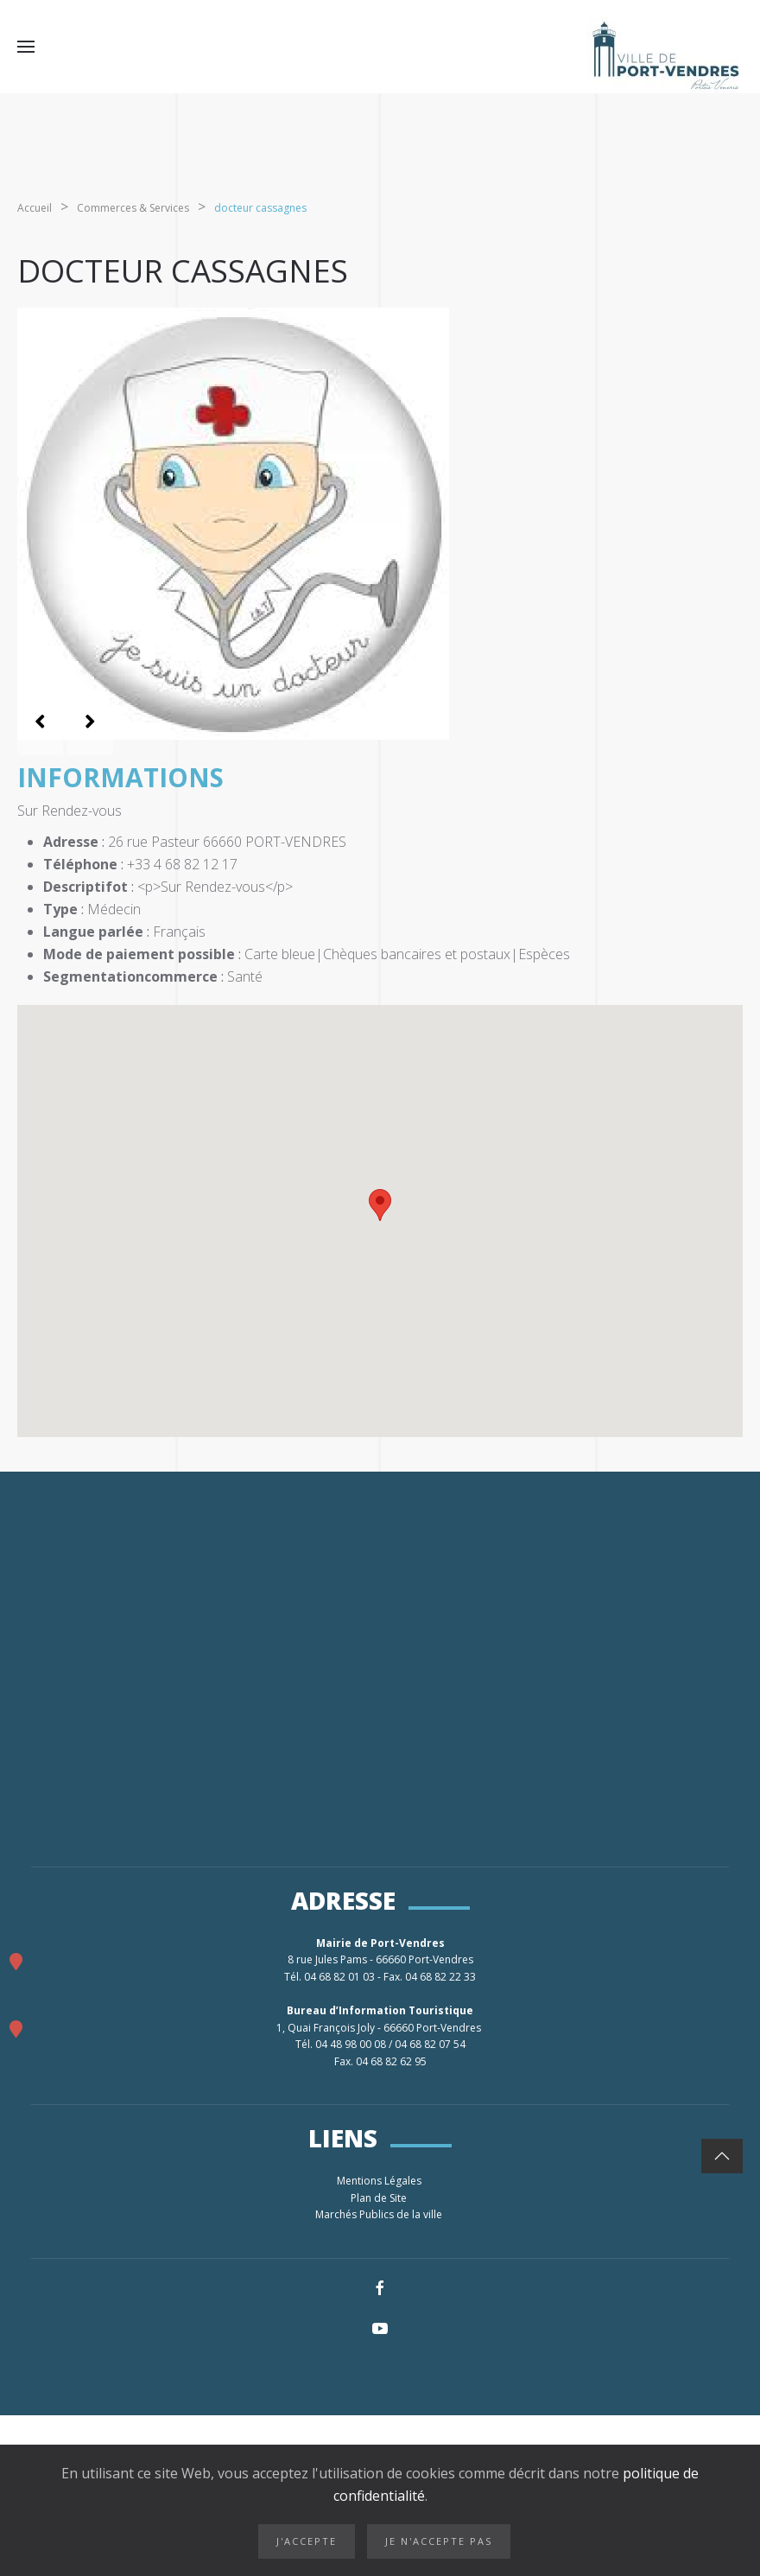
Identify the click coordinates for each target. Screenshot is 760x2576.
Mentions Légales (380, 2180)
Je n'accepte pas (438, 2541)
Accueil (34, 207)
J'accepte (306, 2541)
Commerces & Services (133, 207)
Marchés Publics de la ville (380, 2214)
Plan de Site (380, 2198)
